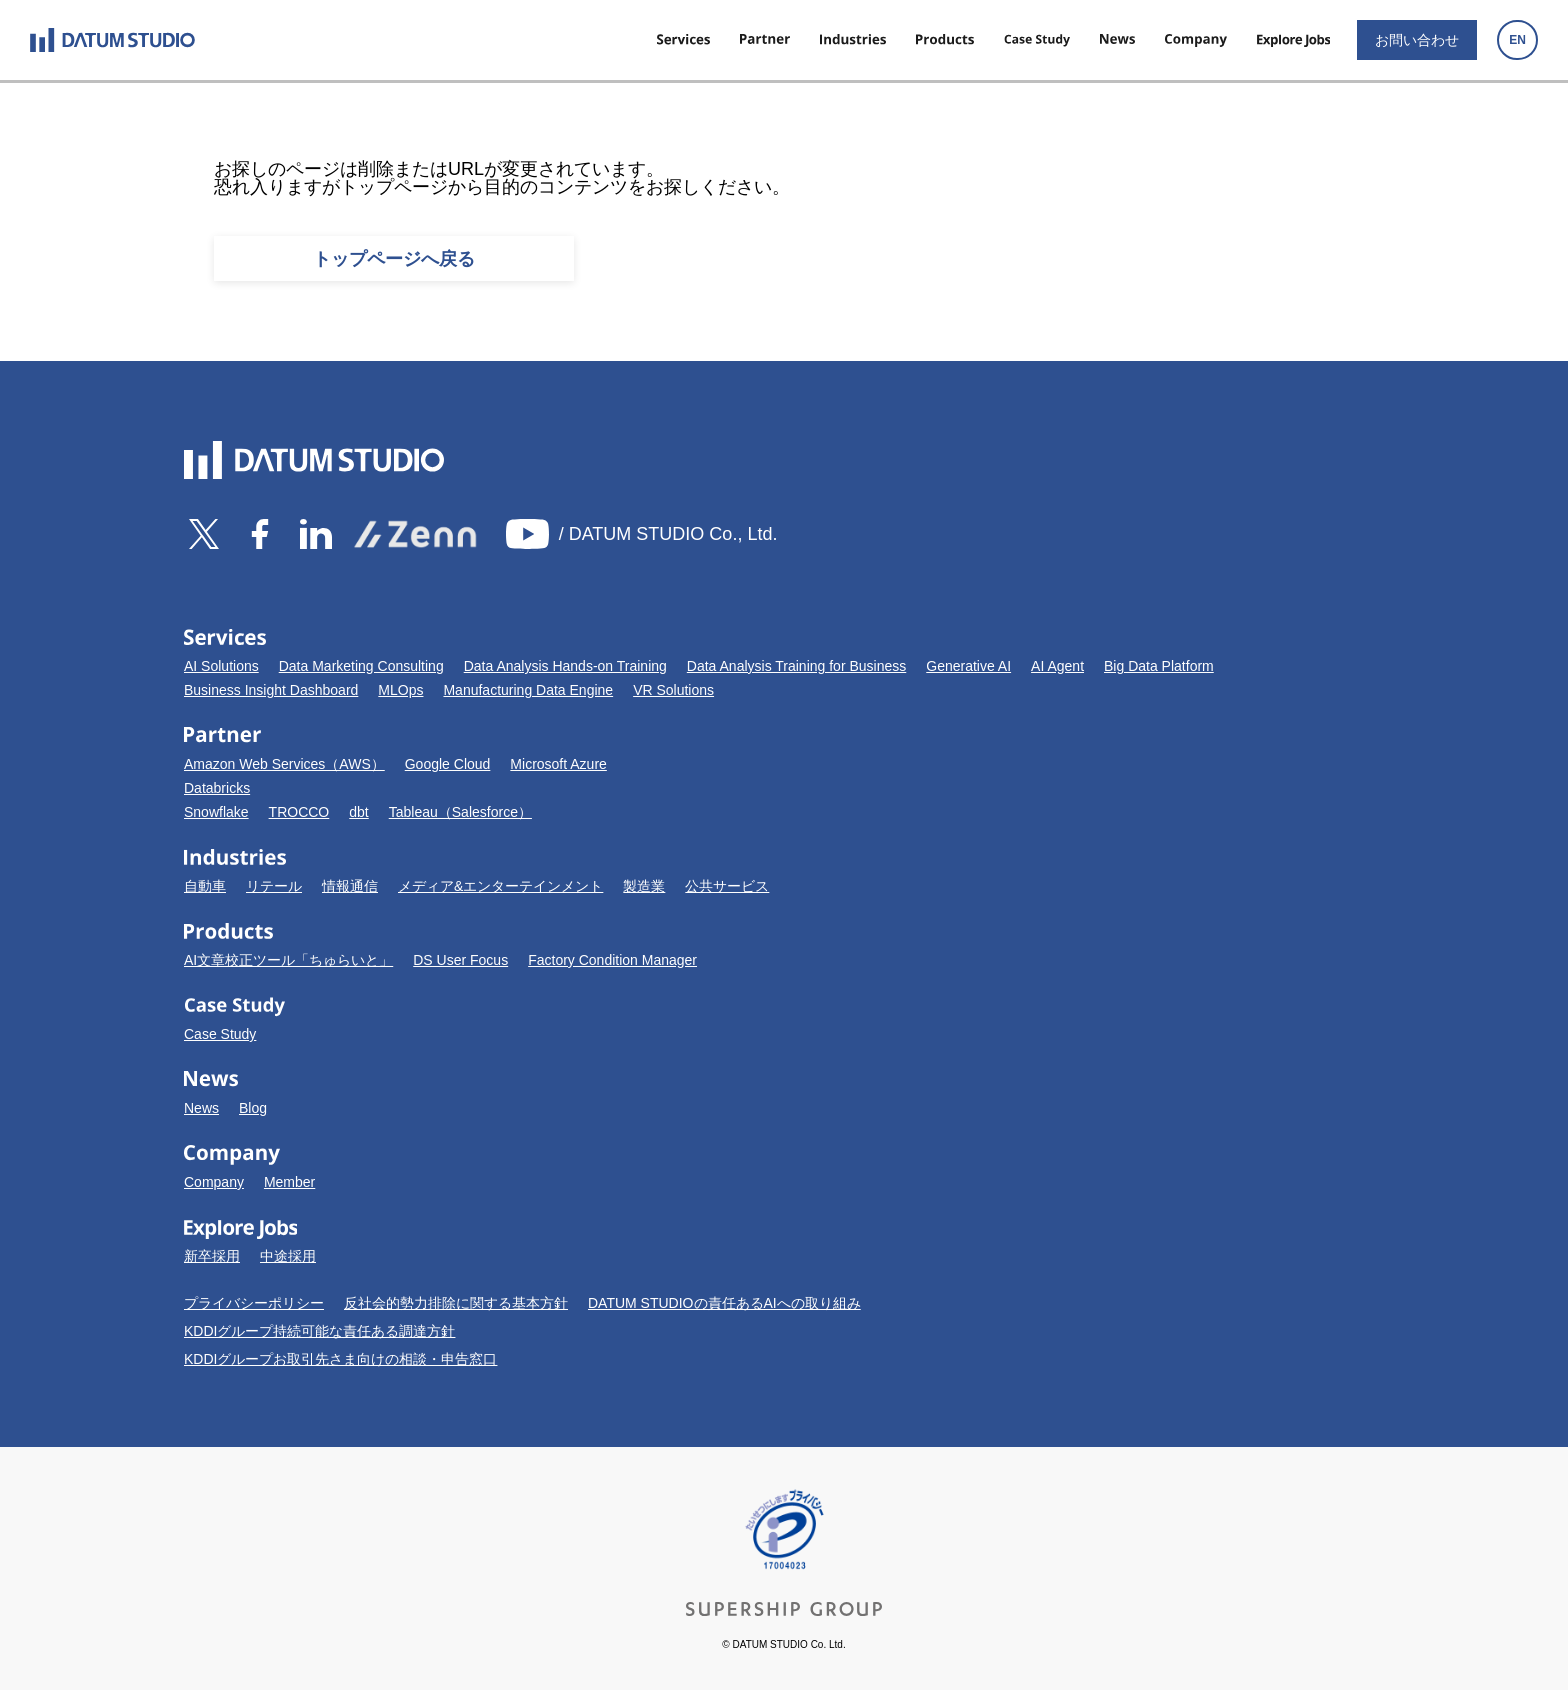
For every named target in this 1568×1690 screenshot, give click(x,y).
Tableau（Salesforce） (460, 812)
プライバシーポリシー (254, 1303)
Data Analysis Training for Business (796, 666)
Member (289, 1182)
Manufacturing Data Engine (528, 690)
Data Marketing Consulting (361, 666)
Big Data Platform (1159, 666)
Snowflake (216, 812)
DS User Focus (460, 960)
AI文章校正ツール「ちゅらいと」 (288, 960)
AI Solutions (221, 666)
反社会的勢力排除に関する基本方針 (456, 1303)
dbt (358, 812)
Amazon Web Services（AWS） (284, 764)
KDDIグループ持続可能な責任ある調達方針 (319, 1331)
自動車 (205, 886)
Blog (253, 1108)
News (201, 1108)
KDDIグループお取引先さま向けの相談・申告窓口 (340, 1359)
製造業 (644, 886)
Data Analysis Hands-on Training (565, 666)
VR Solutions (673, 690)
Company (214, 1182)
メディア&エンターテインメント (500, 886)
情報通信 (350, 886)
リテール (274, 886)
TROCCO (299, 812)
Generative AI (968, 666)
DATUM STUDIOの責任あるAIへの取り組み (724, 1303)
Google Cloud (448, 764)
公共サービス (727, 886)
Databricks (217, 788)
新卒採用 (212, 1256)
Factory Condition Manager (612, 960)
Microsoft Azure (558, 764)
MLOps (400, 690)
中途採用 (288, 1256)
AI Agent (1057, 666)
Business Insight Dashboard (271, 690)
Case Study (220, 1034)
